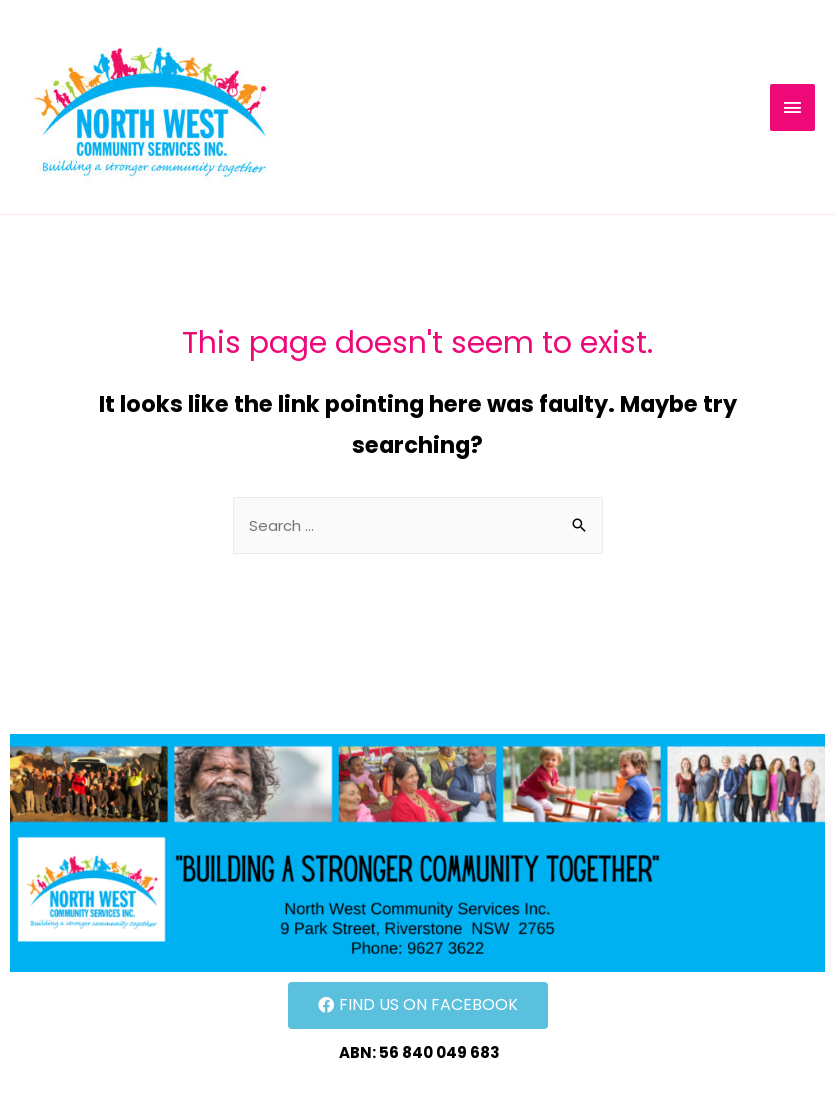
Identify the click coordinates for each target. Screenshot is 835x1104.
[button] (418, 1005)
